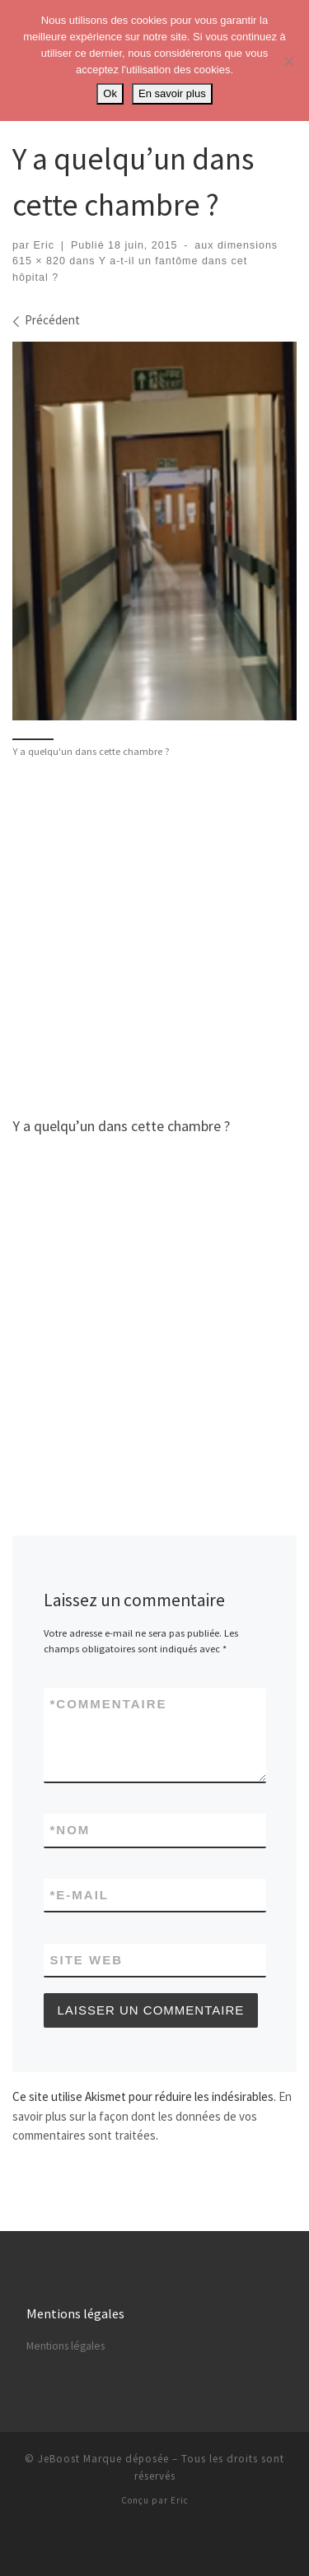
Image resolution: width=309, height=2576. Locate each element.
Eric (44, 245)
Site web (87, 1960)
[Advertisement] (154, 934)
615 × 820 (39, 261)
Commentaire (108, 1703)
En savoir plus (172, 93)
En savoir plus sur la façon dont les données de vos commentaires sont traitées (152, 2116)
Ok (110, 93)
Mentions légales (65, 2346)
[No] (288, 61)
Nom (70, 1829)
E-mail (80, 1894)
